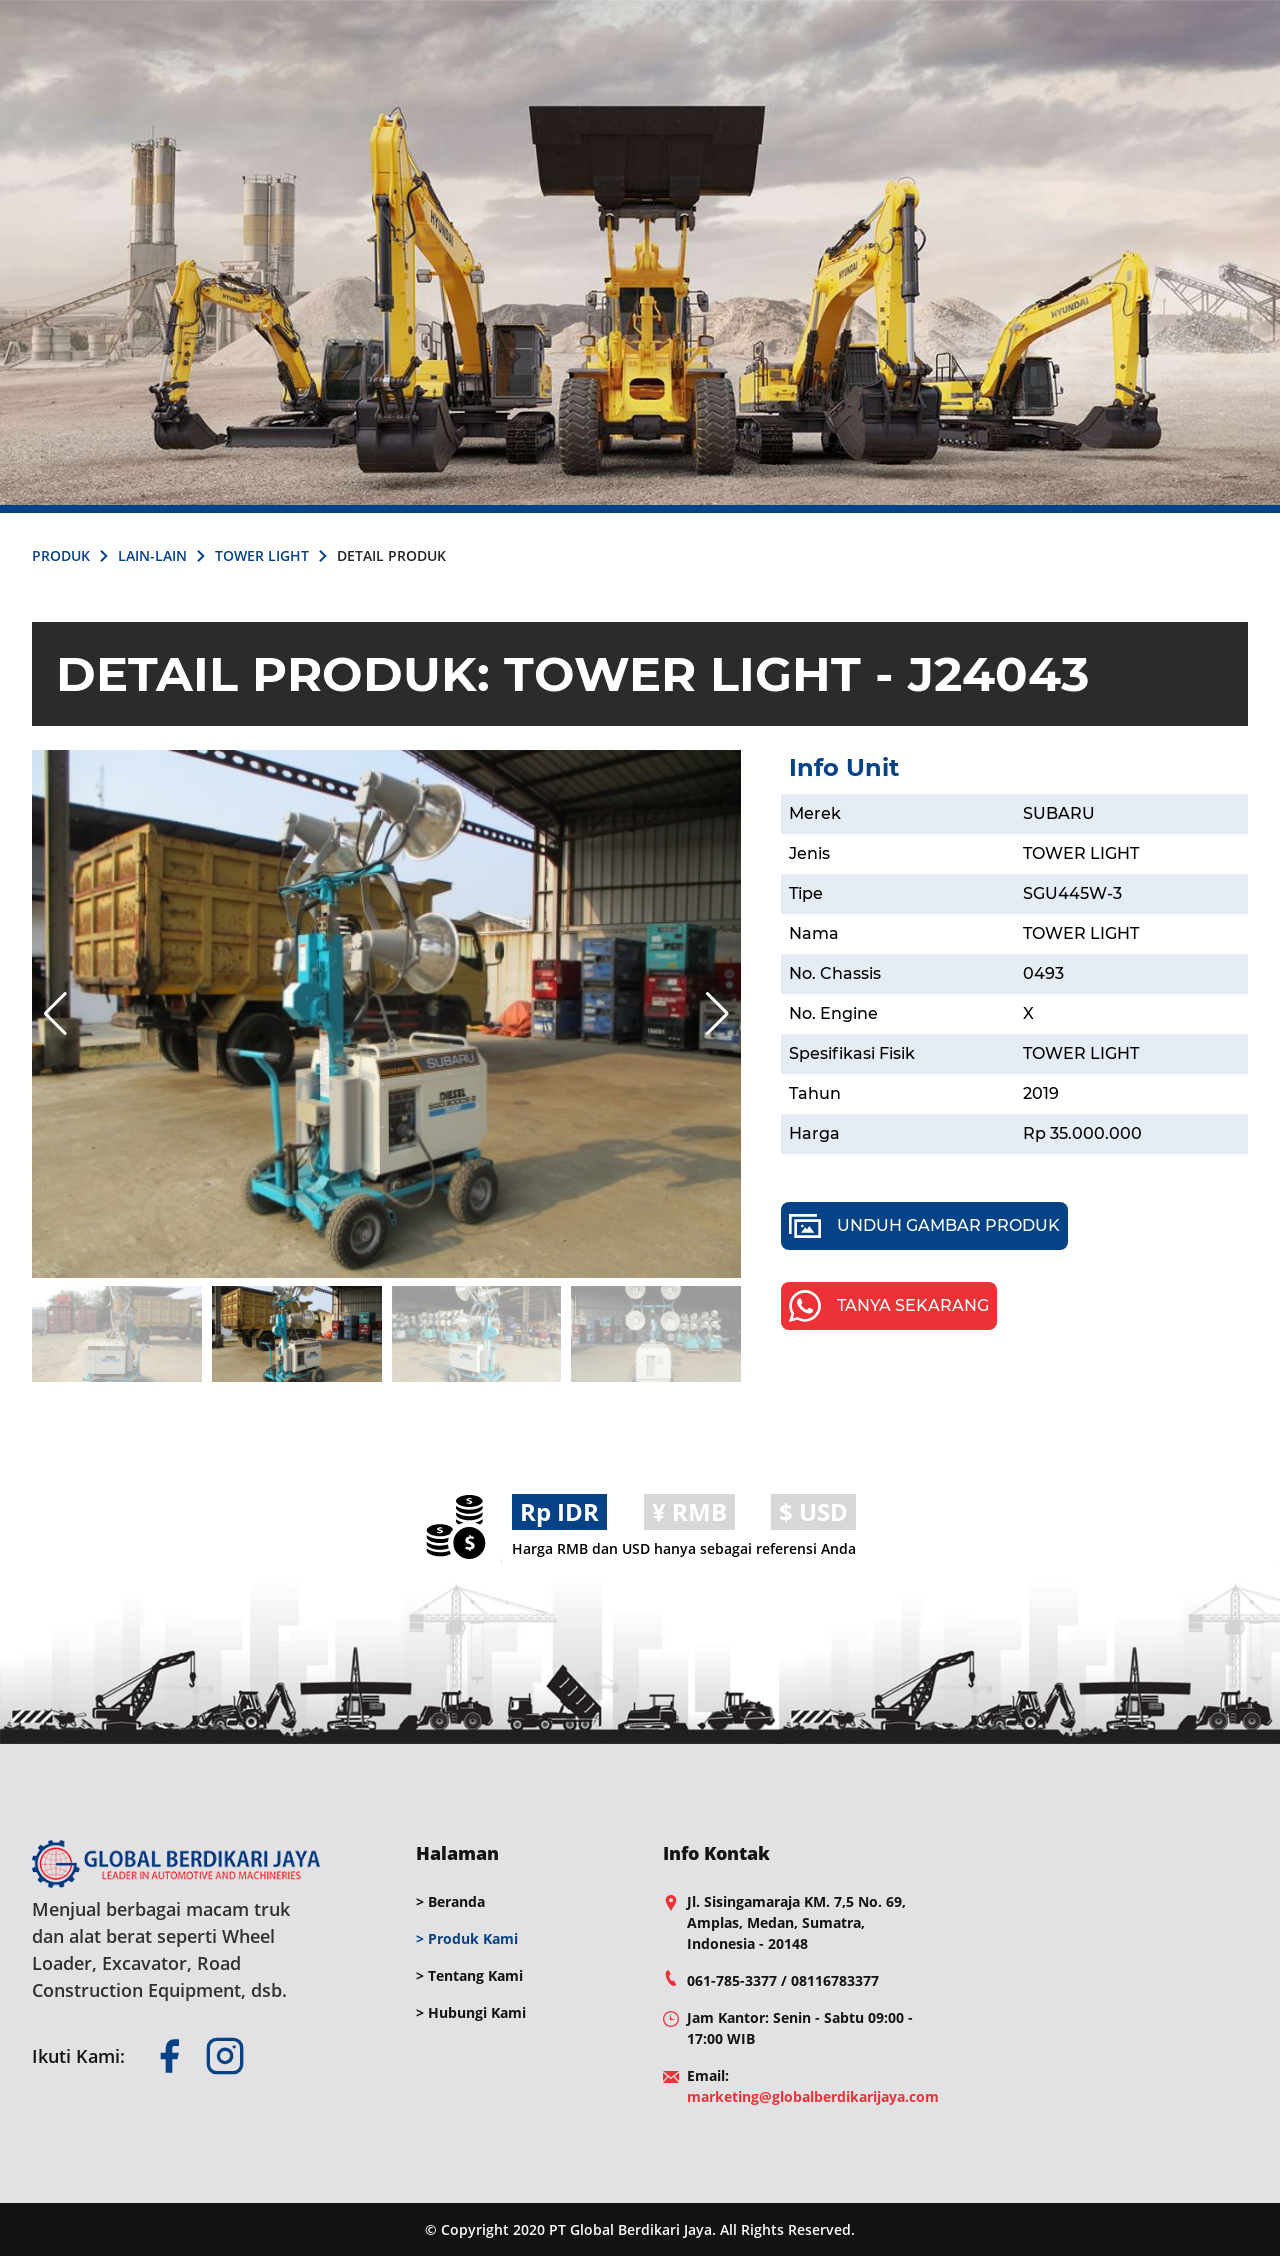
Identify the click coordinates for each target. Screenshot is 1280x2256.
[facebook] (169, 2056)
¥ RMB (689, 1511)
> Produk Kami (467, 1938)
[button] (717, 1014)
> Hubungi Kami (471, 2012)
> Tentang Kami (469, 1975)
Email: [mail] (813, 2086)
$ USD (813, 1511)
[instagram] (225, 2056)
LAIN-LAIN (152, 555)
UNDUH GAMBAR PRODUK (924, 1226)
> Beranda (450, 1901)
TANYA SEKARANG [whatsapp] (889, 1306)
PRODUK (61, 555)
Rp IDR (559, 1511)
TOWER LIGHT (262, 555)
